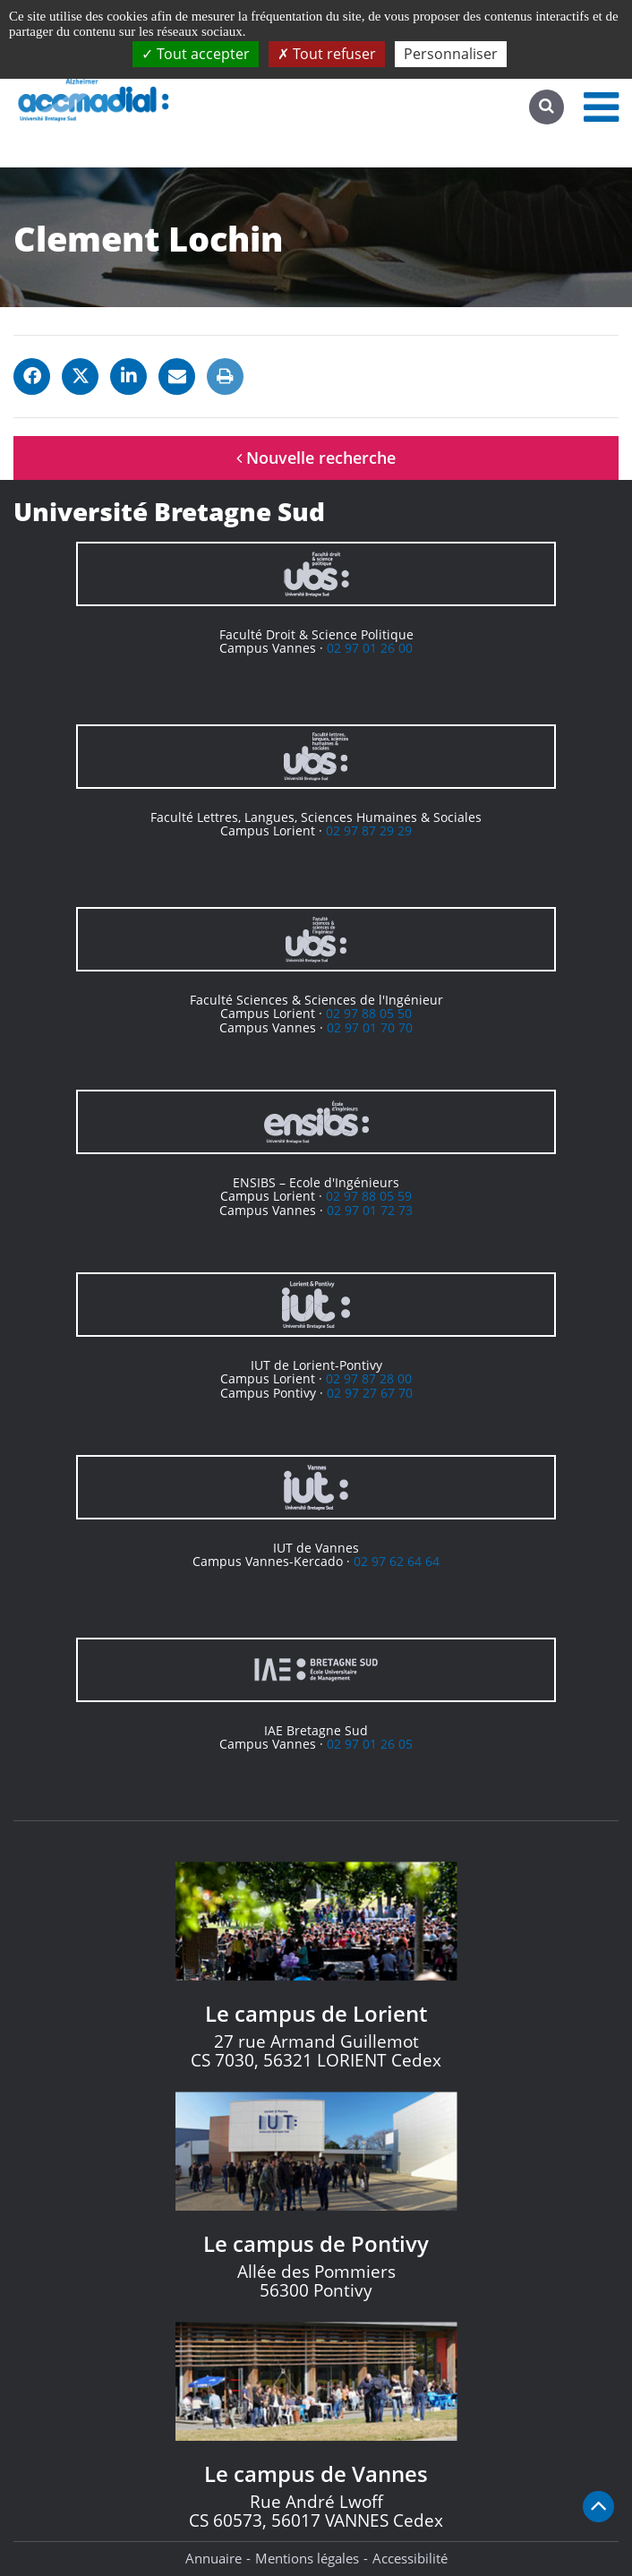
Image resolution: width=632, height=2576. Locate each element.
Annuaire (213, 2558)
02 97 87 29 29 (369, 830)
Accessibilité (410, 2558)
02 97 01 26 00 (370, 648)
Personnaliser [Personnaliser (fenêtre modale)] (451, 54)
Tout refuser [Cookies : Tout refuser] (327, 54)
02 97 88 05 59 (369, 1195)
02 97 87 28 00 (369, 1378)
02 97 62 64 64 (397, 1561)
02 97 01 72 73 (370, 1210)
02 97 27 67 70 (370, 1392)
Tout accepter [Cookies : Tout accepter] (195, 54)
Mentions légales (307, 2558)
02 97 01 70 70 (370, 1027)
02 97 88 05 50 (369, 1013)
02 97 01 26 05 (370, 1743)
